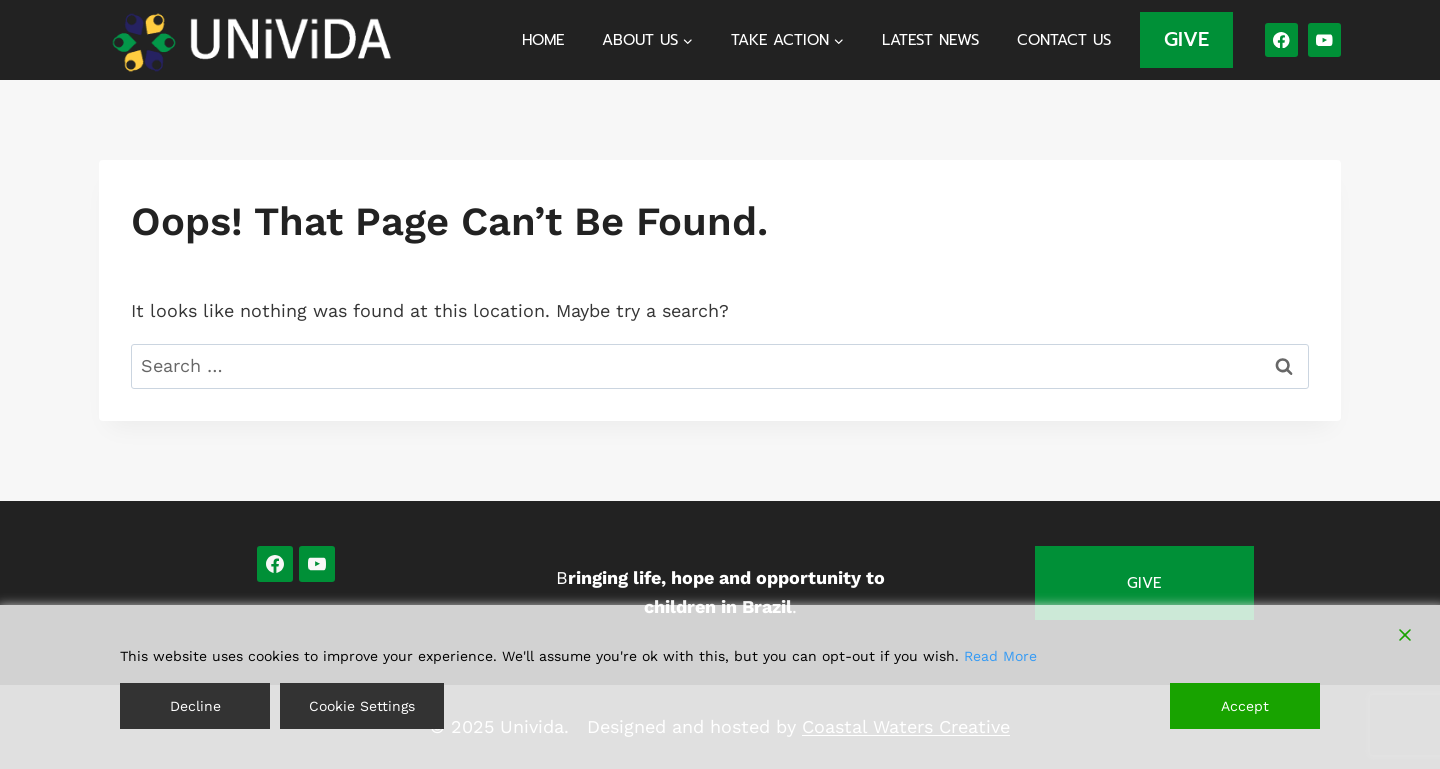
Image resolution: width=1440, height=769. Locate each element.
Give (1144, 583)
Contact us (1064, 40)
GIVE (1186, 39)
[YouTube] (1324, 39)
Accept (1245, 706)
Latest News (930, 40)
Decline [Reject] (195, 706)
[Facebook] (1281, 39)
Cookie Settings (362, 706)
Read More (1000, 656)
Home (543, 40)
